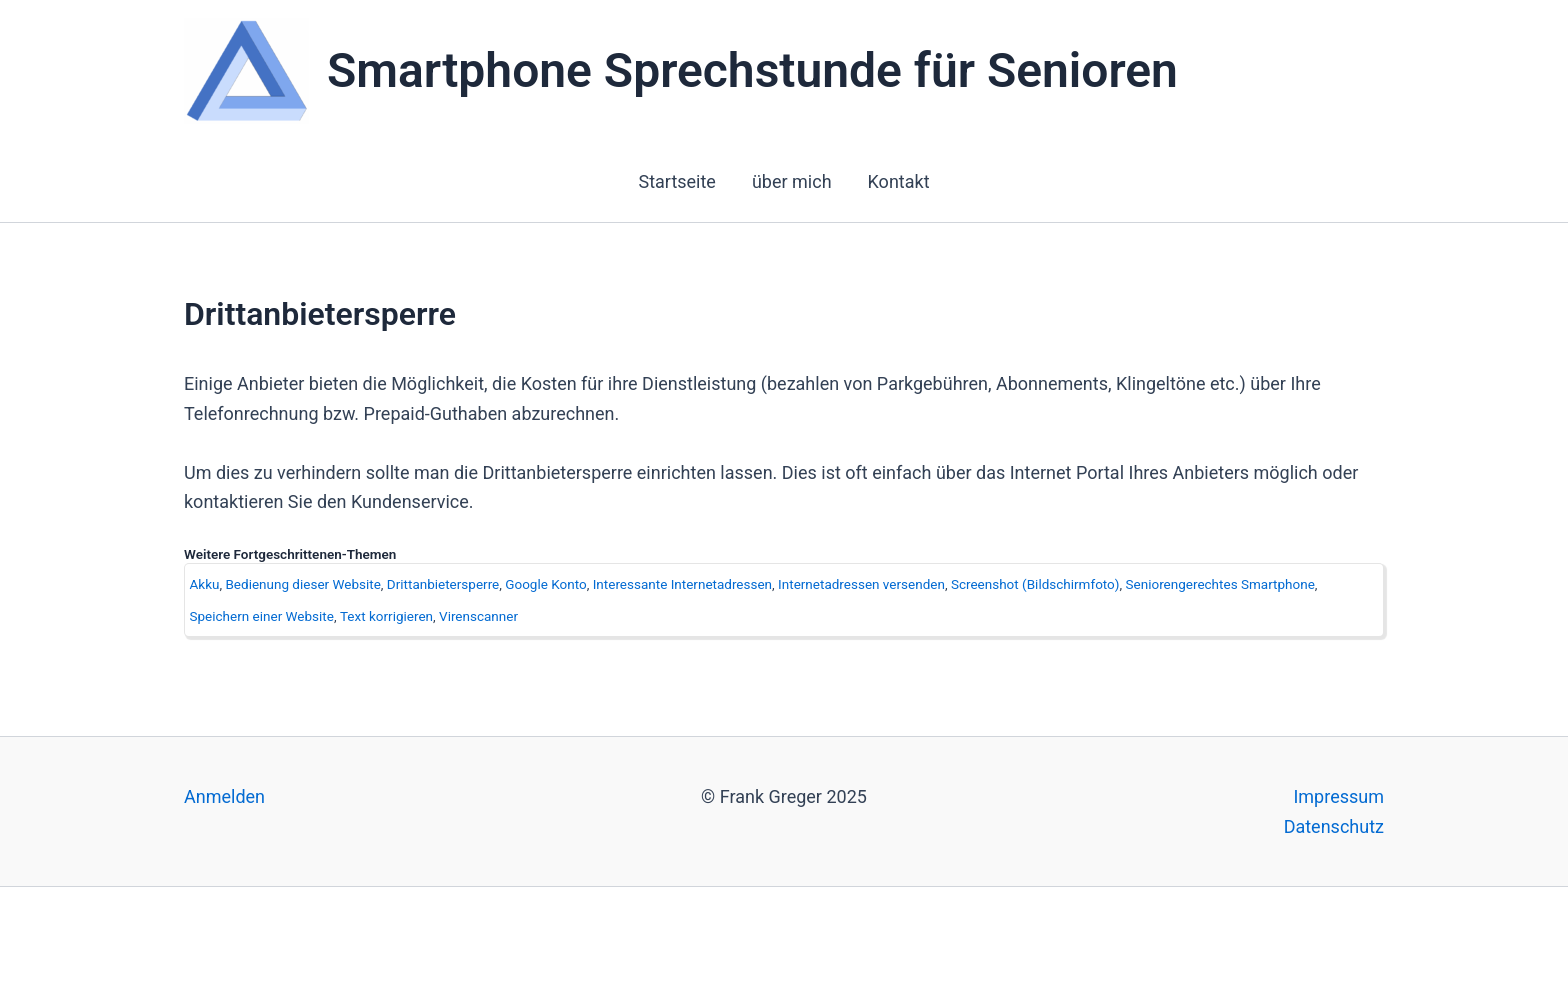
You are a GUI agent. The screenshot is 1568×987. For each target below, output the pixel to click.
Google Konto (545, 584)
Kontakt (899, 181)
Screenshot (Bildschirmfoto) (1035, 584)
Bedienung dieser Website (302, 584)
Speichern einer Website (262, 616)
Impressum (1338, 796)
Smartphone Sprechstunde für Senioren (752, 70)
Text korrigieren (386, 616)
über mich (792, 181)
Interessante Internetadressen (682, 584)
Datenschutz (1334, 826)
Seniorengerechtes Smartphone (1220, 584)
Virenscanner (478, 616)
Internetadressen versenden (861, 584)
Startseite (676, 181)
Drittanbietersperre (443, 584)
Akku (205, 584)
